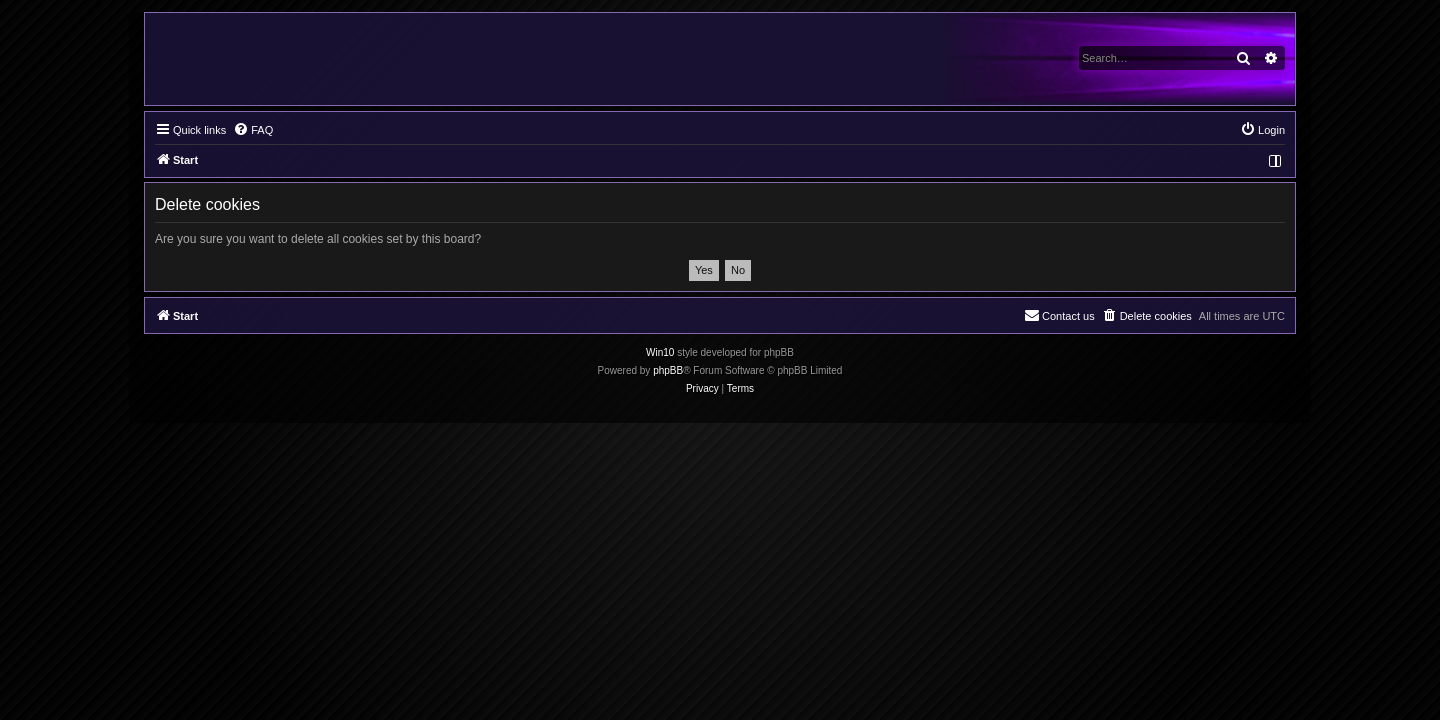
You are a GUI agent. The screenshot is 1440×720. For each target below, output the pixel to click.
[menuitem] (253, 130)
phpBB (668, 370)
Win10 (660, 352)
